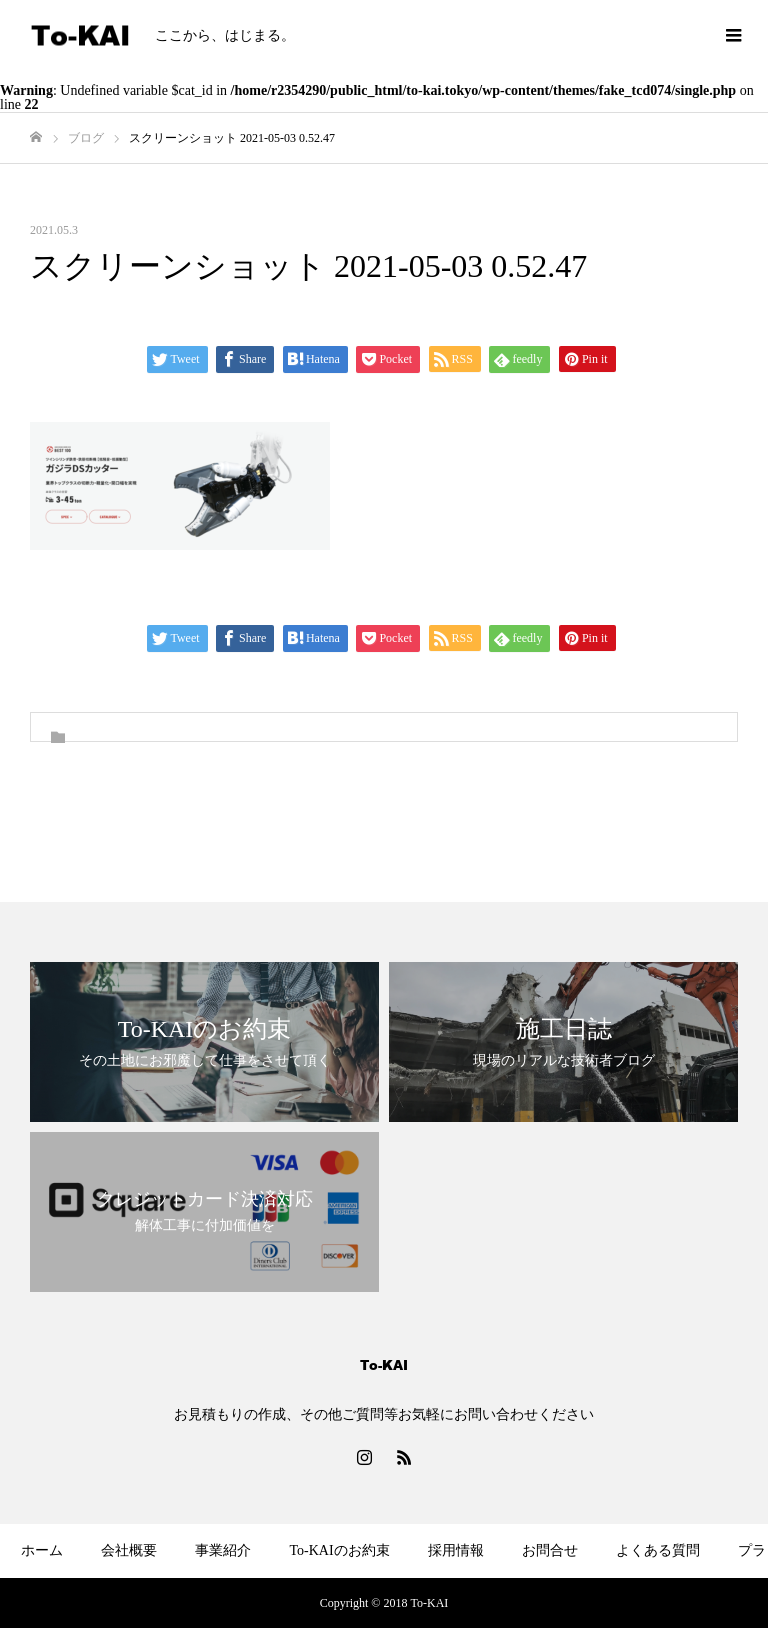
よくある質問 (658, 1550)
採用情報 (456, 1550)
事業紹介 (223, 1550)
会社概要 (129, 1550)
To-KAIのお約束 (339, 1550)
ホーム (42, 1550)
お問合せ (550, 1550)
